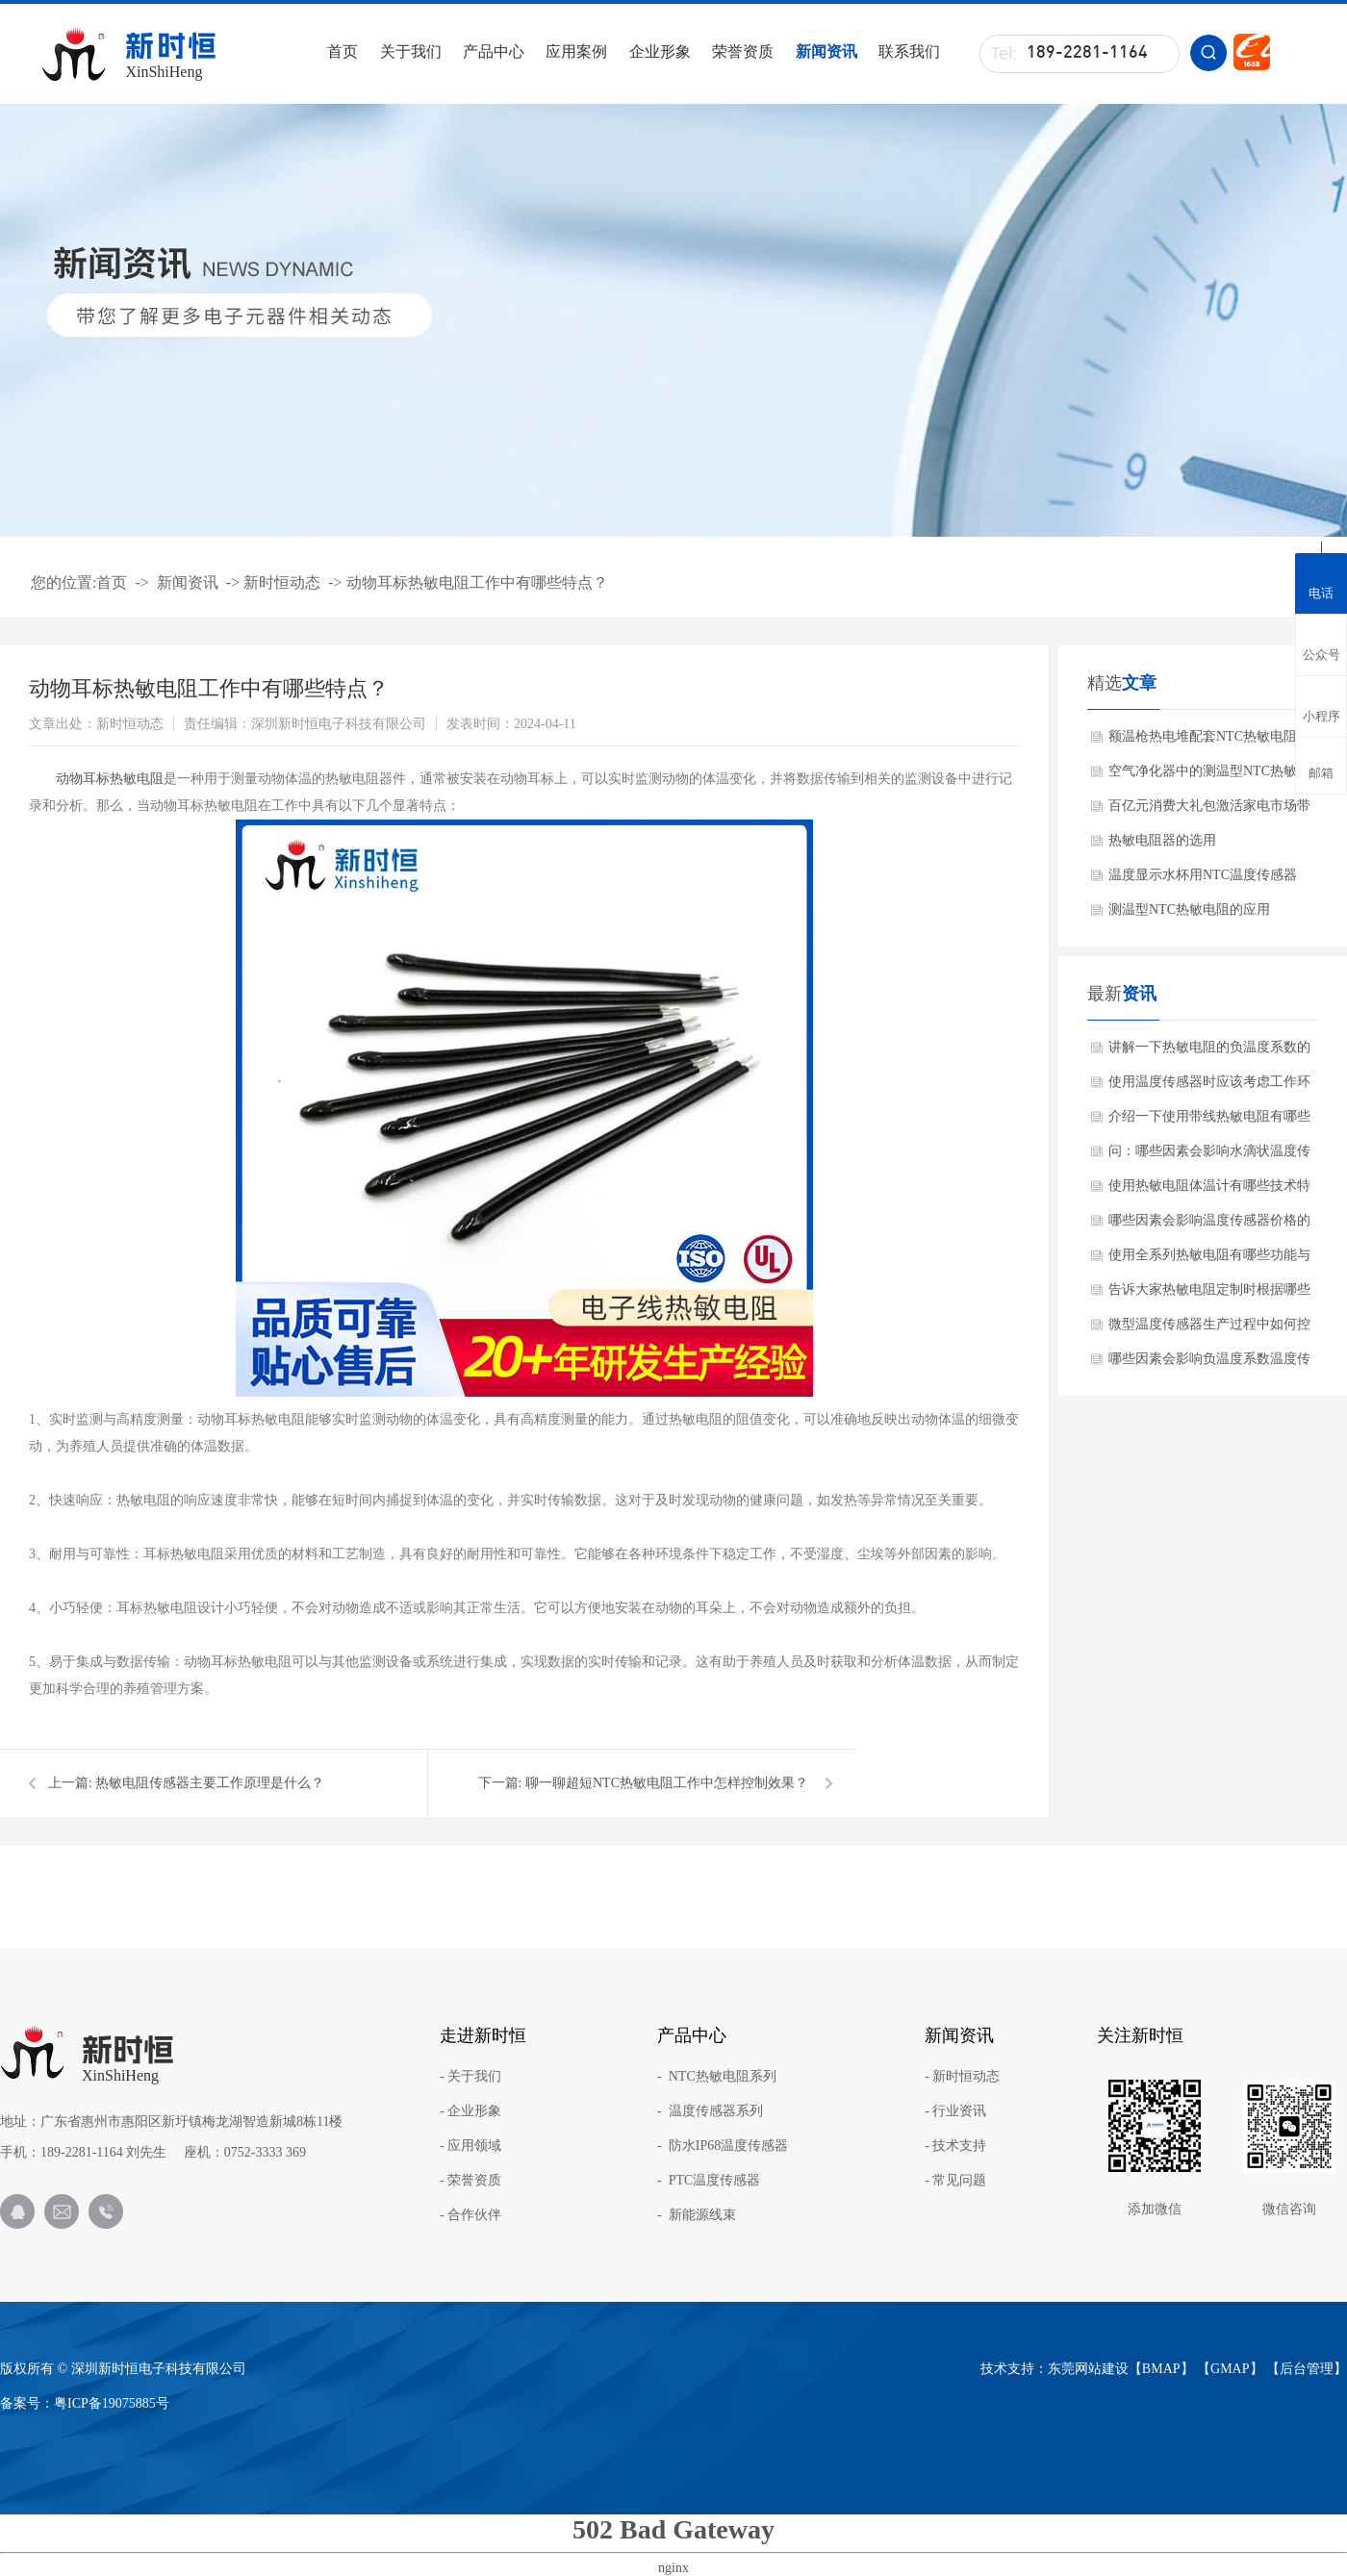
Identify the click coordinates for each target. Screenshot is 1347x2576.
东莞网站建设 (1088, 2368)
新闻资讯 (826, 51)
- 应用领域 (470, 2146)
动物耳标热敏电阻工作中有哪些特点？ (477, 582)
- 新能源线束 (696, 2215)
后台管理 (1307, 2368)
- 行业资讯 (955, 2111)
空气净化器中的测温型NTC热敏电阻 (1209, 776)
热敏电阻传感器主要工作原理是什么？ (209, 1783)
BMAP (1161, 2368)
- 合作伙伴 (470, 2215)
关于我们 (411, 51)
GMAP (1229, 2368)
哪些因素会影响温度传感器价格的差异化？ (1209, 1225)
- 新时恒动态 (962, 2077)
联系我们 (909, 51)
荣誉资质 (743, 51)
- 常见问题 (955, 2180)
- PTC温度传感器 (708, 2180)
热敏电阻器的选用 (1162, 840)
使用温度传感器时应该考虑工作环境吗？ (1209, 1086)
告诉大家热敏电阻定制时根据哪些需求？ (1209, 1294)
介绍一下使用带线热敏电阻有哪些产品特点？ (1209, 1121)
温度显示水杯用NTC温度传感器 (1202, 875)
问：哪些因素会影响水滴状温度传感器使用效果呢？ (1209, 1156)
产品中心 (493, 51)
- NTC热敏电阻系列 (716, 2077)
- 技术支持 (955, 2146)
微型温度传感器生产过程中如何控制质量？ (1209, 1329)
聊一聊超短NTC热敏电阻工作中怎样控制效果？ (666, 1783)
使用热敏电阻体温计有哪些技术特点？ (1209, 1190)
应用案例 (576, 51)
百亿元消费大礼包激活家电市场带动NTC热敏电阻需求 (1209, 810)
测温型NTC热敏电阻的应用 (1189, 909)
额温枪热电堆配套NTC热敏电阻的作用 (1209, 741)
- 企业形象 (470, 2111)
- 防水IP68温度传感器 (722, 2146)
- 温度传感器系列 (710, 2111)
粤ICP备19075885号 (111, 2403)
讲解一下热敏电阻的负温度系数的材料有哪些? (1209, 1052)
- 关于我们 (470, 2077)
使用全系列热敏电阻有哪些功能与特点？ (1209, 1260)
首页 (342, 51)
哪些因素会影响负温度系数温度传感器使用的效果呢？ (1209, 1363)
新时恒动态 (281, 582)
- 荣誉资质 (470, 2180)
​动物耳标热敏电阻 (110, 778)
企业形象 (660, 51)
